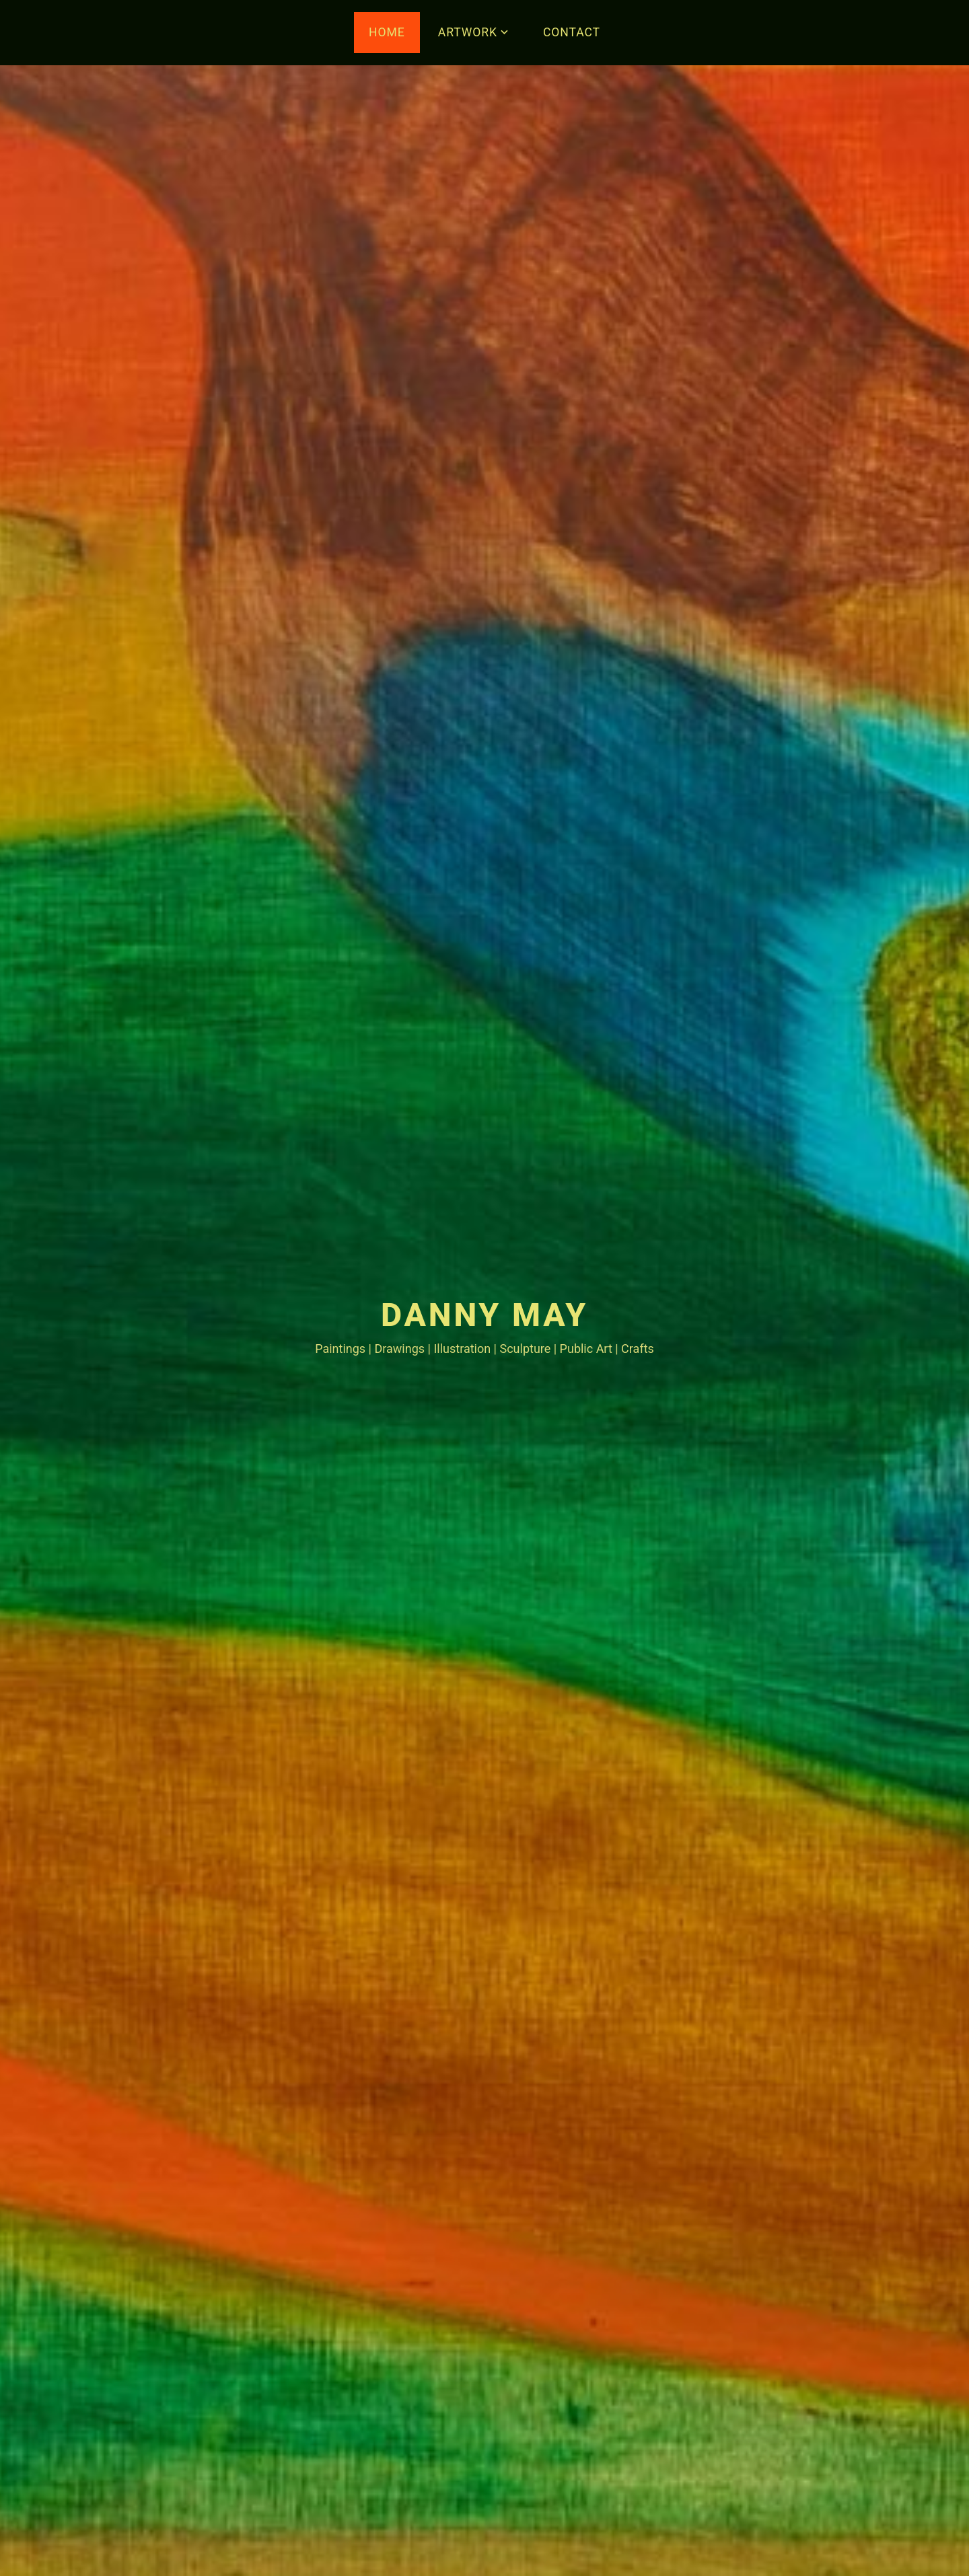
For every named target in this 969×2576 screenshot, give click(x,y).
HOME (387, 32)
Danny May (484, 1315)
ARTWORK (467, 32)
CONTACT (571, 32)
